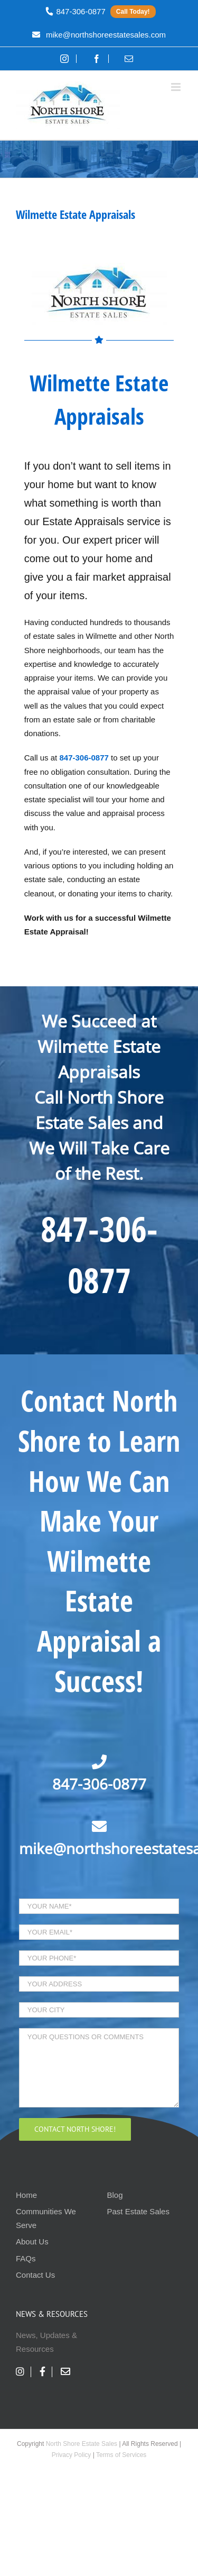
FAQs (26, 2258)
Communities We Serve (46, 2218)
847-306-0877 (99, 1784)
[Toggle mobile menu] (176, 87)
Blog (115, 2194)
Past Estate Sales (138, 2211)
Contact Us (35, 2274)
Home (26, 2194)
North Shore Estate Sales (81, 2443)
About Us (32, 2241)
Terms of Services (121, 2455)
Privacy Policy (71, 2455)
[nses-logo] (99, 266)
